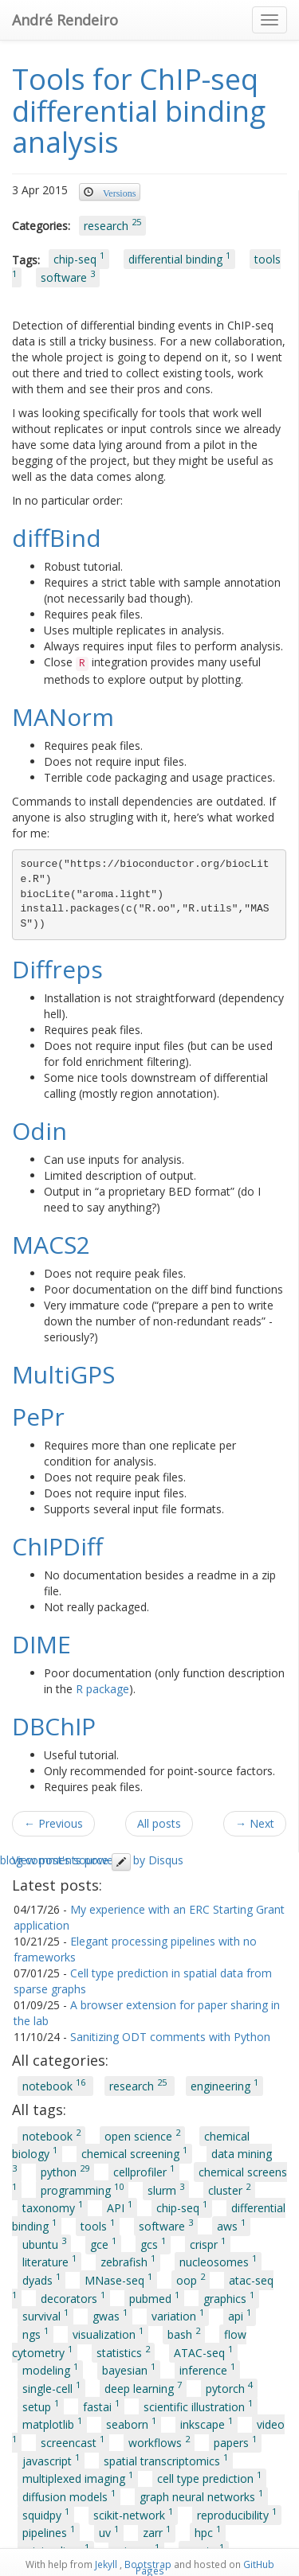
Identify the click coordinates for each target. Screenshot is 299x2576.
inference (207, 2370)
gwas (110, 2315)
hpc (208, 2532)
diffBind (56, 537)
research (112, 224)
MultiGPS (63, 1374)
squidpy (45, 2514)
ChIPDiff (57, 1546)
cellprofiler (144, 2171)
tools (98, 2225)
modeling (50, 2370)
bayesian (128, 2370)
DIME (41, 1644)
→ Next (254, 1823)
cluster (229, 2189)
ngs (35, 2333)
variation (177, 2315)
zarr (157, 2532)
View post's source (71, 1860)
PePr (38, 1416)
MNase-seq (118, 2279)
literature (49, 2261)
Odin (39, 1130)
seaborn (131, 2424)
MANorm (63, 717)
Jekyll (106, 2564)
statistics (123, 2351)
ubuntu (44, 2243)
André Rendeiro (65, 19)
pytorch (229, 2387)
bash (183, 2333)
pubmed (154, 2297)
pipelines (48, 2532)
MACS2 (51, 1244)
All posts (159, 1823)
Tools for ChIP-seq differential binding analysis (139, 111)
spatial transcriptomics (166, 2460)
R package (102, 1688)
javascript (51, 2460)
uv (109, 2532)
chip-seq (78, 258)
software (68, 276)
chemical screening (134, 2153)
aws (231, 2225)
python (65, 2171)
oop (190, 2279)
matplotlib (52, 2424)
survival (45, 2315)
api (239, 2315)
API (119, 2207)
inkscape (206, 2424)
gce (103, 2243)
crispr (208, 2243)
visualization (108, 2333)
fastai (101, 2405)
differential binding (179, 258)
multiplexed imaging (77, 2478)
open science (142, 2135)
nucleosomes (218, 2261)
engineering (224, 2085)
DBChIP (54, 1726)
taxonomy (52, 2207)
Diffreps (57, 969)
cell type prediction (209, 2478)
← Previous (53, 1823)
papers (235, 2441)
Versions (119, 191)
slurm (166, 2189)
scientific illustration (198, 2405)
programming (82, 2189)
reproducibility (237, 2514)
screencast (72, 2441)
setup (40, 2405)
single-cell (51, 2387)
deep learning (143, 2387)
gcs (153, 2243)
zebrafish (127, 2261)
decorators (73, 2297)
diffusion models (69, 2495)
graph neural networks (201, 2495)
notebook (55, 2085)
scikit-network (133, 2514)
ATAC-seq (203, 2351)
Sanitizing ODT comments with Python (170, 2036)
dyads (41, 2279)
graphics (228, 2297)
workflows (159, 2441)
